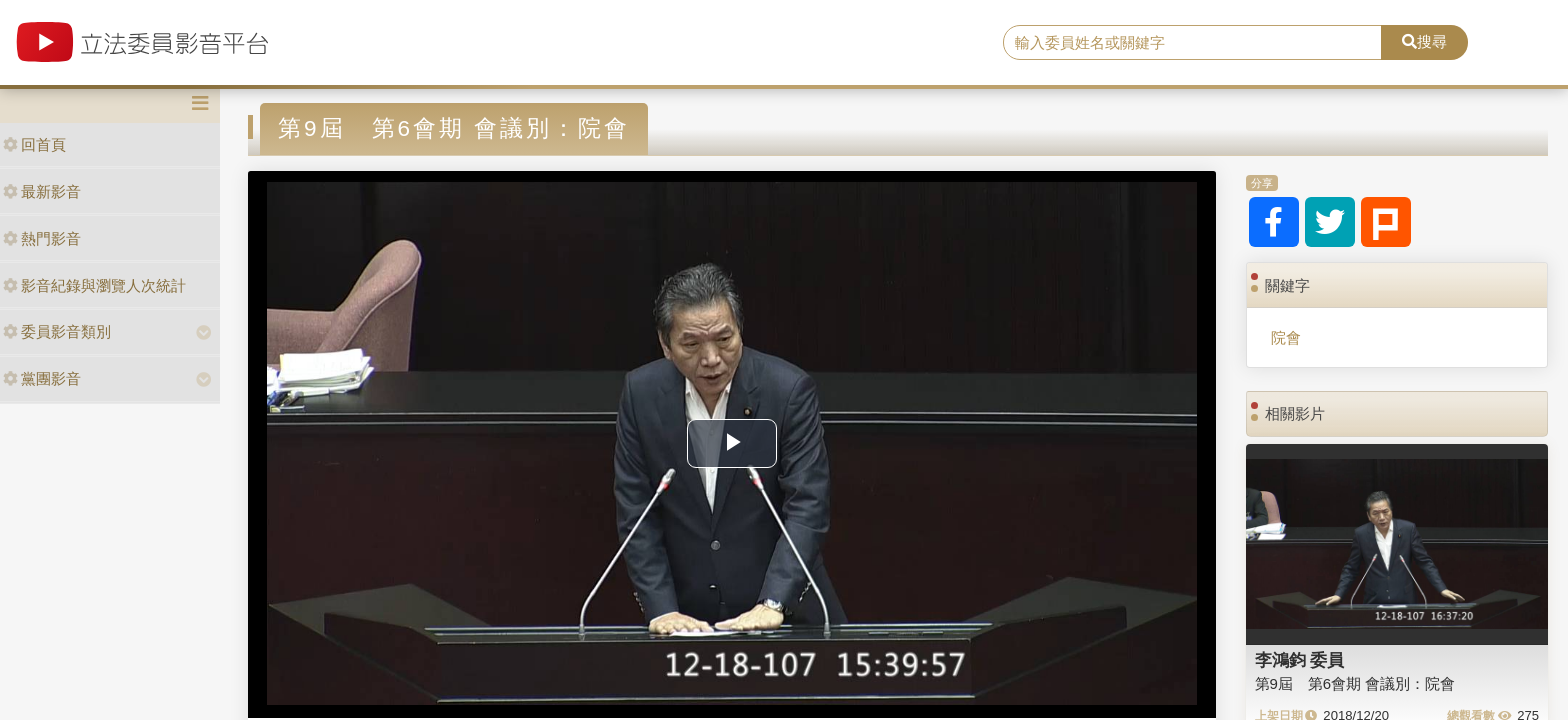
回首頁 (34, 144)
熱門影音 (42, 238)
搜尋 (1424, 41)
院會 (1286, 337)
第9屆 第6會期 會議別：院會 (1355, 683)
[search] (1193, 43)
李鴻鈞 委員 (1300, 660)
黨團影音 (42, 378)
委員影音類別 (57, 331)
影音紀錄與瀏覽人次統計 (94, 285)
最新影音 (42, 191)
